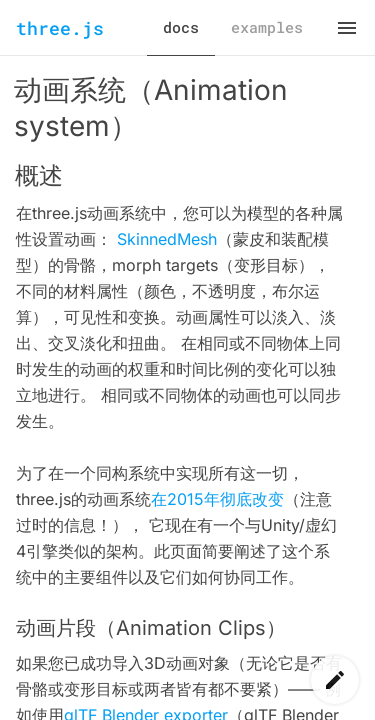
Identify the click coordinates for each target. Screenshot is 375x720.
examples (267, 27)
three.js (60, 28)
